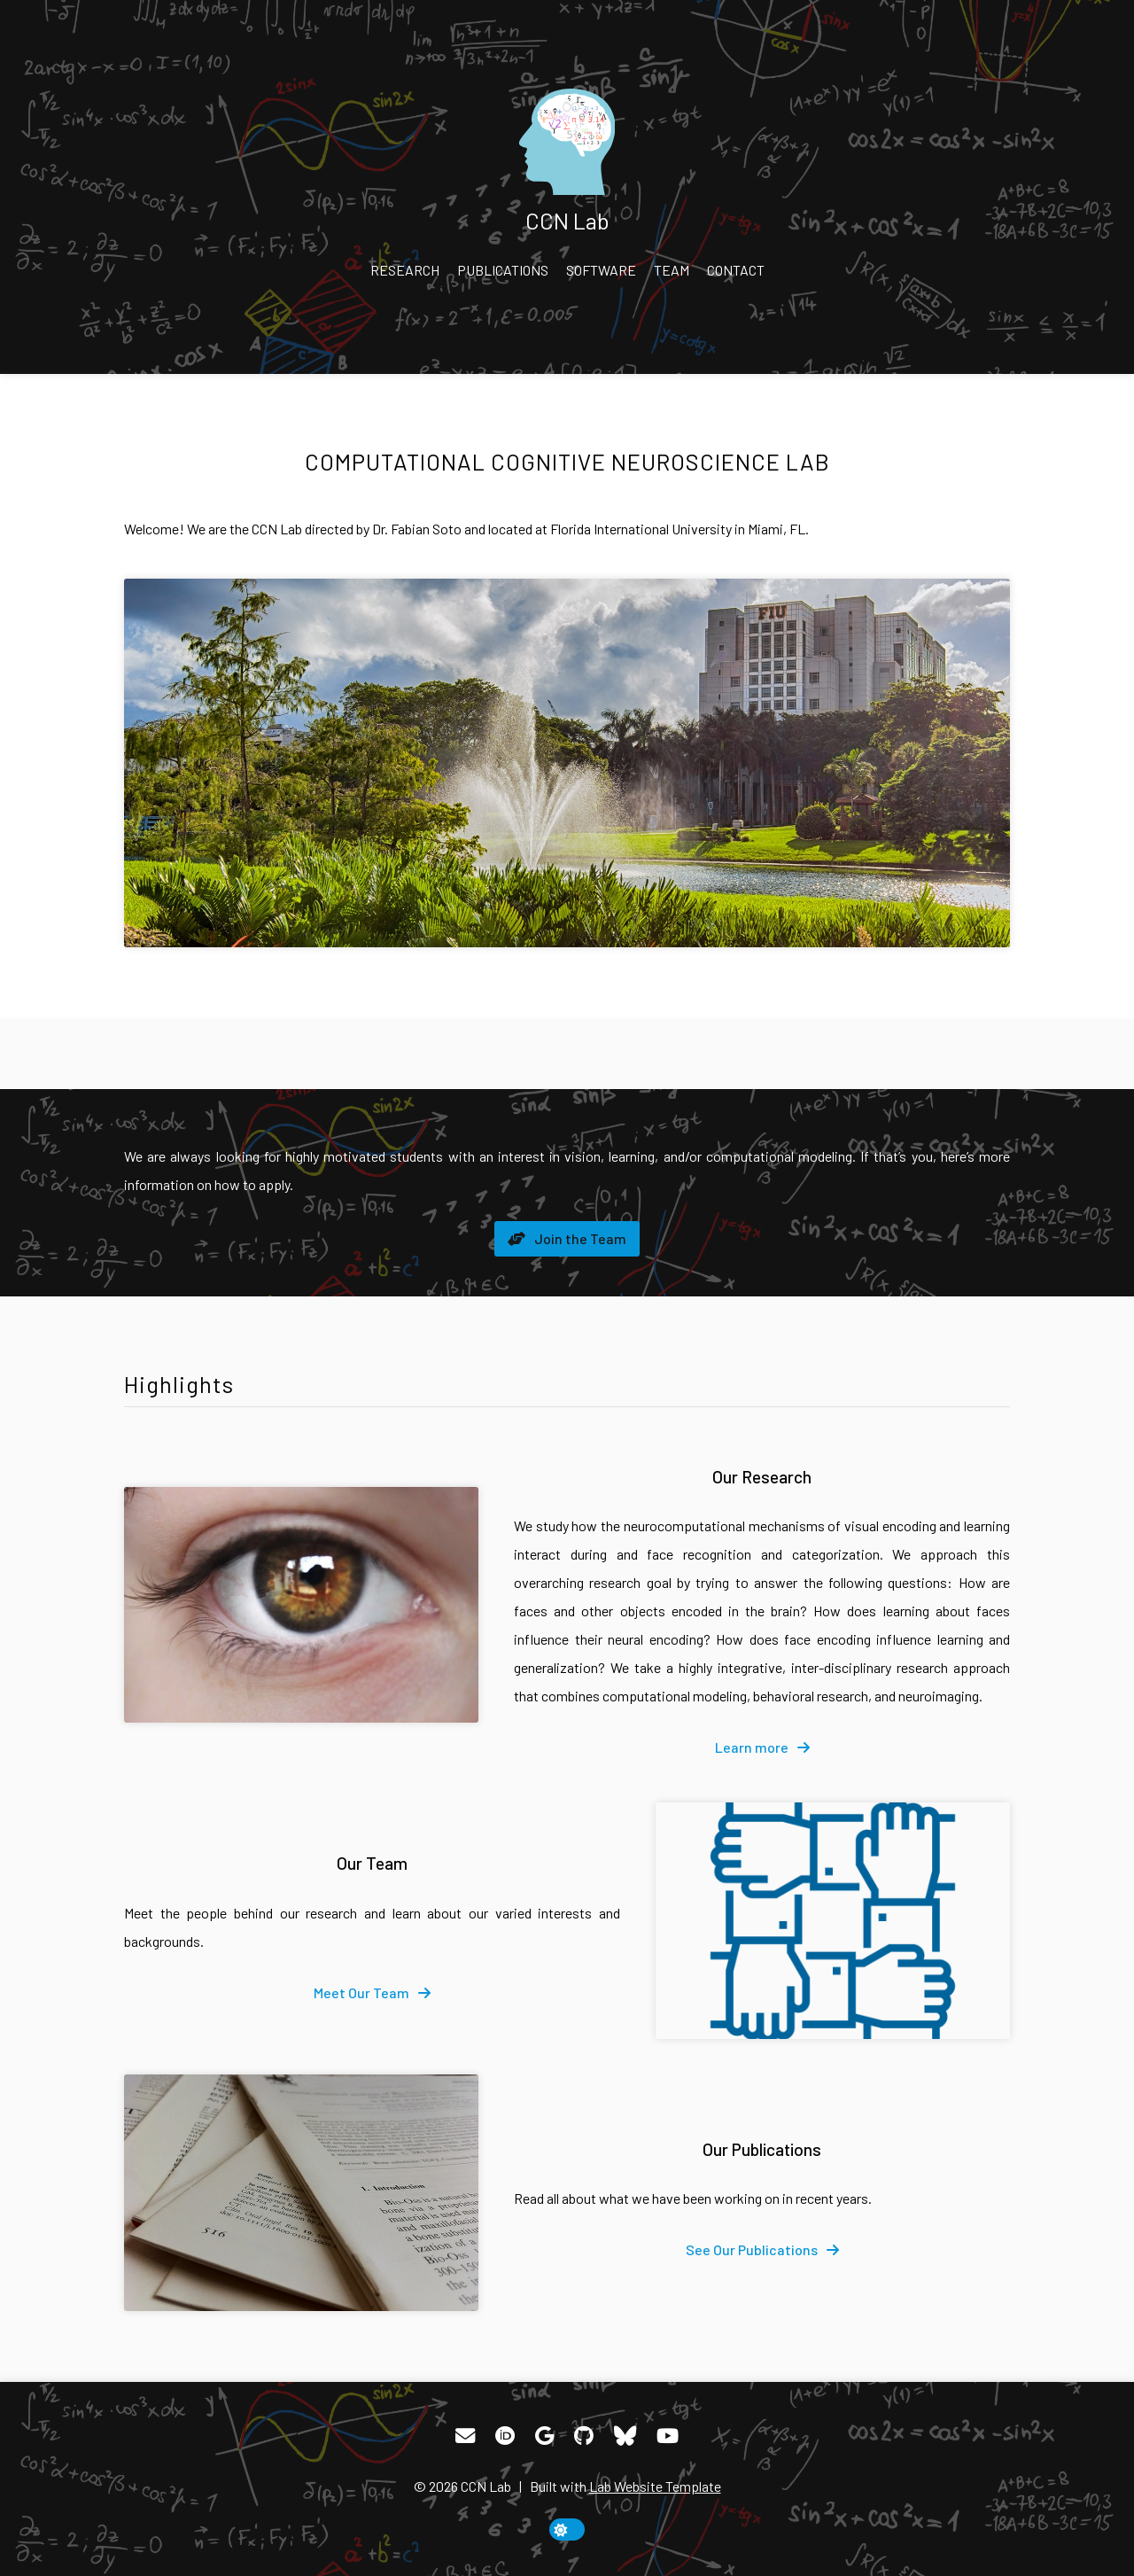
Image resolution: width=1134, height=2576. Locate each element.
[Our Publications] (301, 2192)
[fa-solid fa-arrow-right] (762, 1747)
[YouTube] (667, 2436)
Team (671, 269)
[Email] (465, 2436)
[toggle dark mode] (567, 2529)
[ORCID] (505, 2436)
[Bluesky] (625, 2436)
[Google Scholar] (544, 2436)
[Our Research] (301, 1605)
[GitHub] (584, 2436)
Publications (502, 269)
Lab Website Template (655, 2486)
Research (404, 269)
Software (601, 269)
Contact (736, 269)
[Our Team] (833, 1920)
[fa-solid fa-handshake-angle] (567, 1239)
